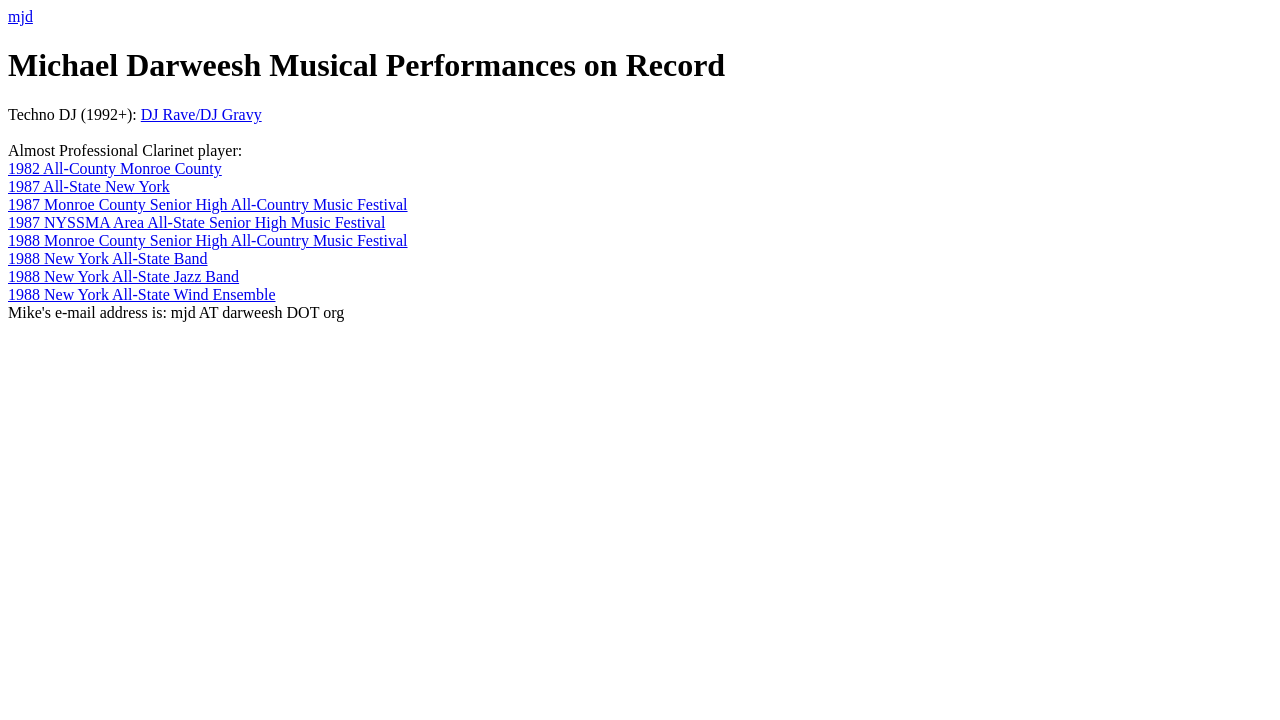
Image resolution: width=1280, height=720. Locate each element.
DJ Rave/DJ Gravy (201, 114)
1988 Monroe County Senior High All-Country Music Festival (208, 240)
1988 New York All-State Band (108, 258)
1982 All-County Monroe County (115, 168)
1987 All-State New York (89, 186)
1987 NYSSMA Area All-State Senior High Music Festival (196, 222)
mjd (20, 16)
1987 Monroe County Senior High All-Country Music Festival (208, 204)
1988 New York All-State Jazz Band (123, 276)
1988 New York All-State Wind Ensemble (142, 294)
